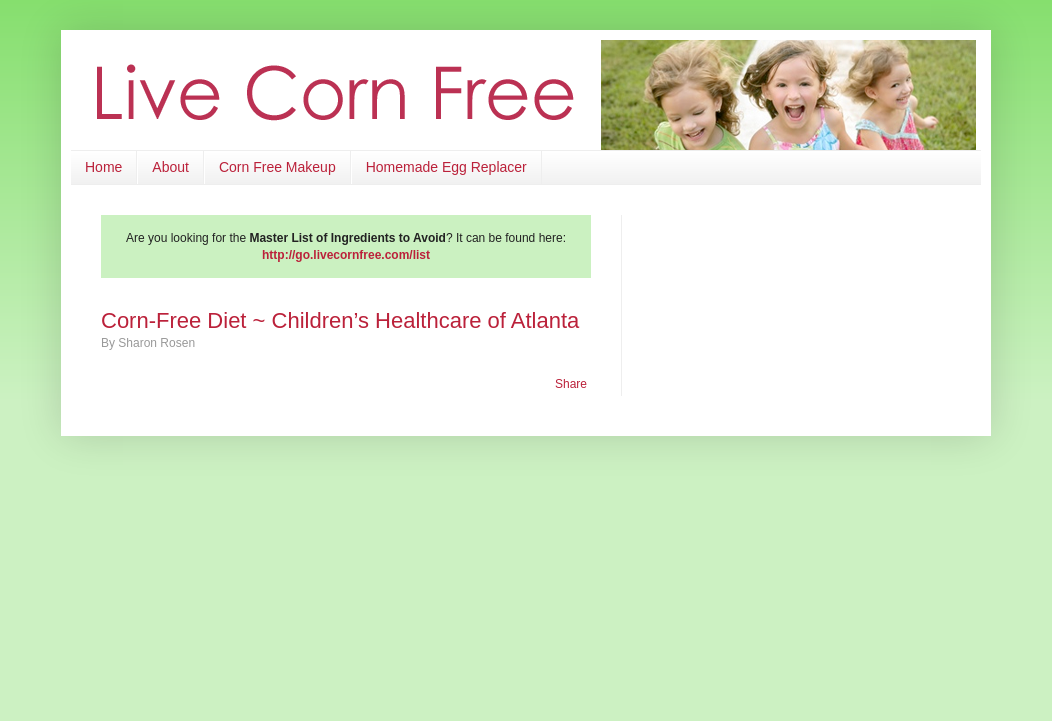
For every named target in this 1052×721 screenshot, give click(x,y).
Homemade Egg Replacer (446, 167)
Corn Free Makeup (277, 167)
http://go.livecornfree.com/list (346, 255)
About (170, 167)
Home (103, 167)
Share (571, 384)
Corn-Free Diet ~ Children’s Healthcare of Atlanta (340, 320)
